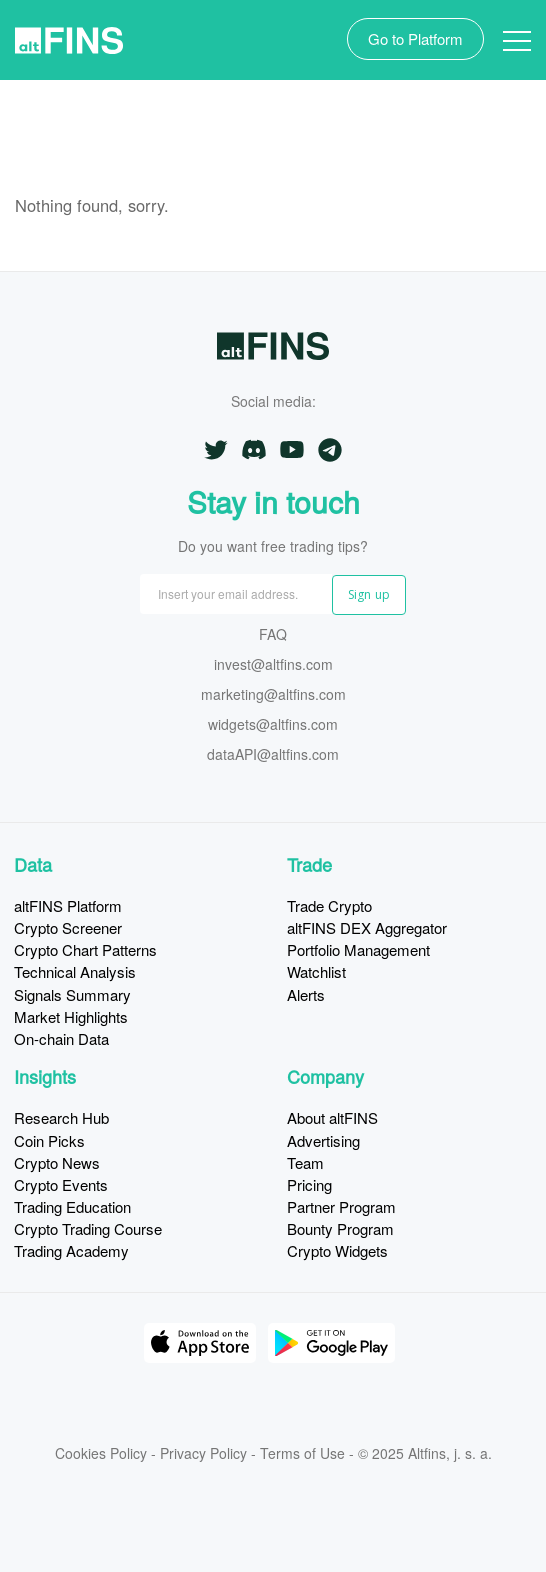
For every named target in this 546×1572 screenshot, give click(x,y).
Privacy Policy (203, 1453)
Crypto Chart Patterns (85, 949)
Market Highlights (71, 1016)
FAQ (273, 635)
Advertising (323, 1140)
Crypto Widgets (337, 1250)
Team (305, 1162)
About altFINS (332, 1117)
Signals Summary (72, 994)
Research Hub (61, 1117)
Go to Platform (415, 38)
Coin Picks (49, 1140)
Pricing (309, 1184)
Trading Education (72, 1206)
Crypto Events (61, 1184)
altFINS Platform (68, 905)
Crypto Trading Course (88, 1228)
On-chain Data (61, 1038)
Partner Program (341, 1206)
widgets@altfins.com (273, 725)
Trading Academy (71, 1250)
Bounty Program (340, 1228)
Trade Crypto (329, 905)
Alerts (306, 994)
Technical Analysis (75, 971)
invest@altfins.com (273, 665)
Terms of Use (302, 1453)
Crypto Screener (68, 927)
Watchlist (316, 971)
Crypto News (57, 1162)
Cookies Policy (101, 1453)
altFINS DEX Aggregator (367, 927)
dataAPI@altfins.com (273, 755)
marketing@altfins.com (273, 695)
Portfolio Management (358, 949)
